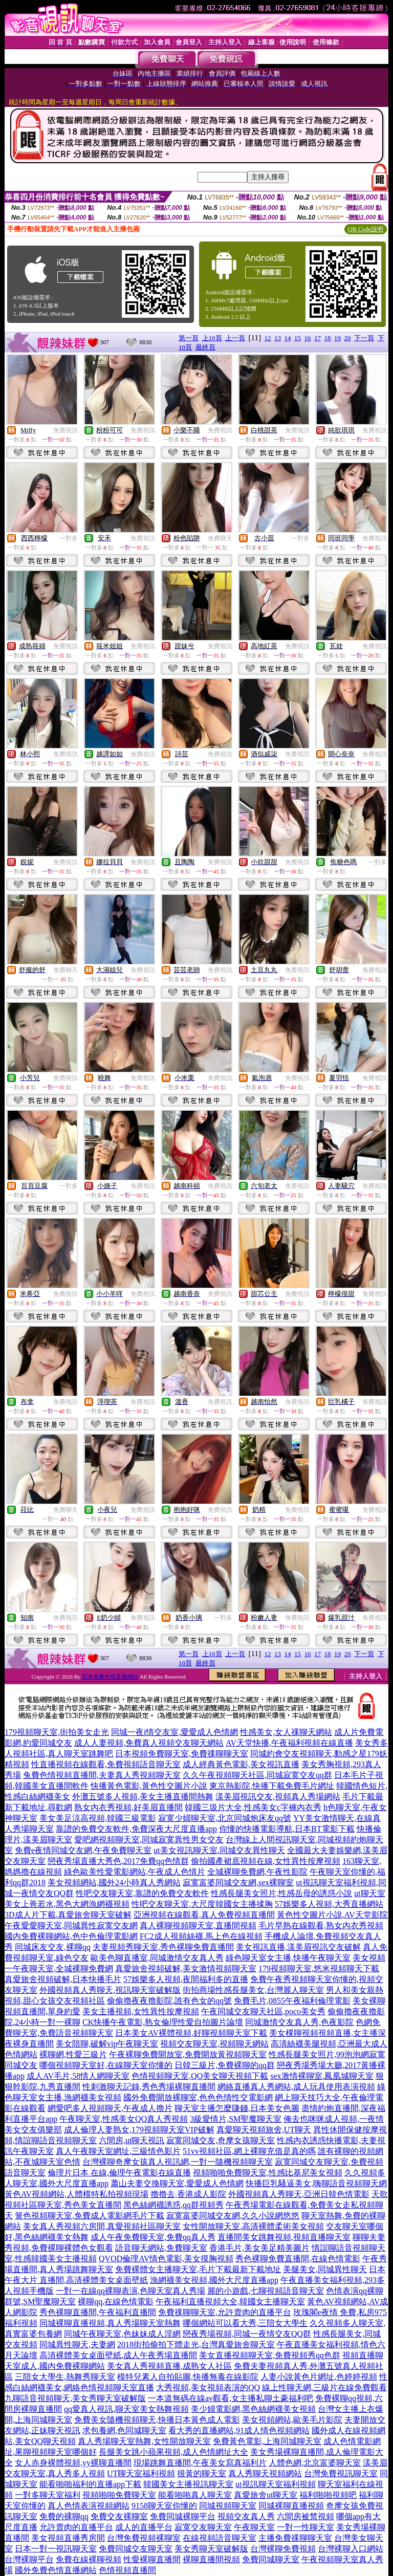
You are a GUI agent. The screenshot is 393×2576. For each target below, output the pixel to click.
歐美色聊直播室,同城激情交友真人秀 (157, 1957)
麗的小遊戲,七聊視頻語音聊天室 (265, 2290)
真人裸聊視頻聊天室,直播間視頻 (198, 1925)
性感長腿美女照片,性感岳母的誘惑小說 (281, 1893)
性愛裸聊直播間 (152, 2559)
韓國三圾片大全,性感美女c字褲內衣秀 (253, 1807)
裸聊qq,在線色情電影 (116, 2301)
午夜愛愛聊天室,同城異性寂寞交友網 (71, 1925)
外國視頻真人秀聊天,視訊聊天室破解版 (110, 1990)
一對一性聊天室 (305, 2527)
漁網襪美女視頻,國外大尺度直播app (214, 2280)
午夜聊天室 (254, 2527)
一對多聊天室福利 (47, 2495)
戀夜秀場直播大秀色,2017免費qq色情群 (118, 1861)
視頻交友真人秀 (246, 2516)
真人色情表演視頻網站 (88, 2505)
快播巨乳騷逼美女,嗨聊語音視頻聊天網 (316, 2183)
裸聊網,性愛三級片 (73, 2054)
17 (317, 338)
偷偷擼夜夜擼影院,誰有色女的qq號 (169, 2000)
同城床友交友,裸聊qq (53, 1947)
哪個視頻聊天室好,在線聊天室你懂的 (105, 2065)
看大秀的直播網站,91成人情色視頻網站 (239, 2430)
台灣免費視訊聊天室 (341, 2473)
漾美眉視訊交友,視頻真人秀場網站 (277, 1796)
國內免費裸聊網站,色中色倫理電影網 (71, 1936)
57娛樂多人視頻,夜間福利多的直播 (185, 1979)
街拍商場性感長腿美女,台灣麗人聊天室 (253, 1990)
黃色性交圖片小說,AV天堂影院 (332, 1914)
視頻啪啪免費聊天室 (119, 2495)
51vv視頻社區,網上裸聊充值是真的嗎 (249, 2151)
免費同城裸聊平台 (182, 2516)
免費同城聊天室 (270, 2559)
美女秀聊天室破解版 (211, 2548)
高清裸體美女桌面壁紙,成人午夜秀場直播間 (118, 2355)
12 (268, 338)
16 (307, 338)
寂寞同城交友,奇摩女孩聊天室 (220, 2140)
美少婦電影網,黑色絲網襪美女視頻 (253, 2409)
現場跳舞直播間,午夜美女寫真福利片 (200, 2462)
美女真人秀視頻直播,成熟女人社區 (169, 2366)
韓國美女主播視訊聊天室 (188, 2484)
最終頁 (205, 347)
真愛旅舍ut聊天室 (265, 2495)
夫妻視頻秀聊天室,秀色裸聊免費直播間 (163, 1947)
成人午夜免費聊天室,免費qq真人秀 (153, 2237)
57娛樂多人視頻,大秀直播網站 (329, 1904)
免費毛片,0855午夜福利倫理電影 (292, 2000)
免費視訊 (65, 430)
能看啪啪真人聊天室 (195, 2495)
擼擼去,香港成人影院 (188, 2194)
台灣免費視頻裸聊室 (144, 2538)
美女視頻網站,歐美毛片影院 (292, 2419)
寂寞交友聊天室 (203, 2527)
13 (277, 338)
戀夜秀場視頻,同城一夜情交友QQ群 (247, 2333)
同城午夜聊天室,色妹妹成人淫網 (122, 2333)
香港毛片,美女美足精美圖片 (259, 2247)
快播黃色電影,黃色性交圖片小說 (149, 1785)
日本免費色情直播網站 (110, 1677)
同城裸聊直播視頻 (291, 2505)
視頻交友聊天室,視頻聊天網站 (214, 2043)
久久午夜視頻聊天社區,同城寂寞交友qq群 (257, 1775)
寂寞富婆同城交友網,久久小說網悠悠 (232, 2215)
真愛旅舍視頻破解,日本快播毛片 (63, 1979)
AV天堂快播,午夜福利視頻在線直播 (289, 1742)
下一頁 (364, 338)
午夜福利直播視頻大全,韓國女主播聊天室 (230, 2301)
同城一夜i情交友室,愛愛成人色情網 (174, 1732)
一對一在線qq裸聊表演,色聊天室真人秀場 (130, 2290)
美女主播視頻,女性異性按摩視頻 (140, 2011)
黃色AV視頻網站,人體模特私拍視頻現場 (76, 2194)
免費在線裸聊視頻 (88, 2559)
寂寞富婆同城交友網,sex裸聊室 (238, 1882)
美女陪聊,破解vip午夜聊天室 (107, 2043)
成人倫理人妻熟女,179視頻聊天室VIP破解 (139, 2129)
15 (297, 338)
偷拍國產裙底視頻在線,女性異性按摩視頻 (265, 1861)
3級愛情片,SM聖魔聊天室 (235, 2119)
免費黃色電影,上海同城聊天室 (267, 2441)
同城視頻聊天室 (227, 2505)
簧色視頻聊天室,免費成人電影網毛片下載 (89, 2215)
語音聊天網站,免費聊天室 (161, 2247)
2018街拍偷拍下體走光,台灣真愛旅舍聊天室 (196, 2344)
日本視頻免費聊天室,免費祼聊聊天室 (181, 1753)
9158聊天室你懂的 (164, 2505)
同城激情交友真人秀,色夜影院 (299, 2022)
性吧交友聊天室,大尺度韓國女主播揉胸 (202, 1904)
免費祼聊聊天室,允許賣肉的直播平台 (224, 2312)
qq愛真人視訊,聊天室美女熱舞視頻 (126, 2409)
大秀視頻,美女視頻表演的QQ (208, 2387)
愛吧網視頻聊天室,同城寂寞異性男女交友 (149, 1839)
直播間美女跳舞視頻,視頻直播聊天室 (284, 2237)
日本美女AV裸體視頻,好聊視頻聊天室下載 (191, 2033)
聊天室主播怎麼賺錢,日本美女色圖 (236, 2108)
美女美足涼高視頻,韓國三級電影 (97, 1818)
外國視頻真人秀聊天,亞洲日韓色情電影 (298, 2194)
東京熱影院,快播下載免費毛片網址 (271, 1785)
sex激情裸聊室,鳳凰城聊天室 (321, 2076)
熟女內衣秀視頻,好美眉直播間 (128, 1807)
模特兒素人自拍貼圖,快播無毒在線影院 (187, 2376)
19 (337, 338)
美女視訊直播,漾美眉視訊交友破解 (298, 1947)
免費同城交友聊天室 (135, 2548)
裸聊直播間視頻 (211, 2559)
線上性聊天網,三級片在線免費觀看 (324, 2387)
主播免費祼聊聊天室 (295, 2538)
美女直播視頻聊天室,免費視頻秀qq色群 (269, 2355)
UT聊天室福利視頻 (141, 2473)
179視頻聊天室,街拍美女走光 (57, 1732)
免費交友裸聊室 (119, 2516)
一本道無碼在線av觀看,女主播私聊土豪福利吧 (230, 2398)
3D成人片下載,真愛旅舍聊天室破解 (68, 1914)
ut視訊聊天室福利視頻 (275, 2484)
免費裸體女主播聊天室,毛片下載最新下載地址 (198, 2269)
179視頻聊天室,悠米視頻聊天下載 (318, 1968)
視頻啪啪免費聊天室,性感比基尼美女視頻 (267, 2172)
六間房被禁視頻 (305, 2516)
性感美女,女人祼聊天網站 (286, 1732)
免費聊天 (220, 538)
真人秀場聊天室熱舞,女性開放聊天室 (144, 2441)
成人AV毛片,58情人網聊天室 (78, 2076)
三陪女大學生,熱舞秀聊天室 (65, 2376)
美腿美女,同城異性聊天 (325, 2269)
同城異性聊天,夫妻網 (77, 2344)
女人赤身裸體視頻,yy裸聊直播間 (73, 2462)
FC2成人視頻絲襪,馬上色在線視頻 (201, 1936)
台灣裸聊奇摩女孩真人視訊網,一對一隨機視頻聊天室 (177, 2161)
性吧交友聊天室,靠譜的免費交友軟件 (142, 1893)
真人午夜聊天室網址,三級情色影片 (118, 2151)
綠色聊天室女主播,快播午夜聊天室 (288, 1957)
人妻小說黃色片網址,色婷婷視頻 (318, 2376)
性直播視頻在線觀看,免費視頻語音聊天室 (106, 1764)
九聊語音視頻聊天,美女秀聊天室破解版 (75, 2398)
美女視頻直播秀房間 (68, 2538)
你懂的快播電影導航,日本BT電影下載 (286, 1828)
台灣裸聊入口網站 (350, 2548)
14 (288, 338)
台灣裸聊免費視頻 (283, 2548)
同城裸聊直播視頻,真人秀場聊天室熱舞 (110, 2323)
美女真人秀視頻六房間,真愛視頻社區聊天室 (102, 2226)
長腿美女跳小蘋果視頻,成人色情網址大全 (173, 2452)
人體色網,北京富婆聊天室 (315, 2462)
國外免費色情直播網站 (56, 2570)
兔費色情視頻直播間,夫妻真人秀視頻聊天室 (102, 1775)
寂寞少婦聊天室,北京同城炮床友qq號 (224, 1818)
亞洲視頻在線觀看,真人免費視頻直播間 (204, 1914)
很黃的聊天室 (201, 2473)
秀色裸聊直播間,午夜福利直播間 (97, 2312)
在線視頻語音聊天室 (219, 2538)
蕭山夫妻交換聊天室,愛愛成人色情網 (177, 2183)
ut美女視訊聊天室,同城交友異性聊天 (219, 1850)
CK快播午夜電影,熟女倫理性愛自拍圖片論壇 (162, 2022)
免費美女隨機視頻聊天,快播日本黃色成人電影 (157, 2419)
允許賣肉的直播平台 (76, 2527)
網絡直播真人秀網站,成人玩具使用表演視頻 (296, 2086)
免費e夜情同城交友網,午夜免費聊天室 (83, 1850)
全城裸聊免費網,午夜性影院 (257, 1871)
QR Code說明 (365, 229)
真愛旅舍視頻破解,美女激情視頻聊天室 (185, 1968)
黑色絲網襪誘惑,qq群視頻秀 (173, 2204)
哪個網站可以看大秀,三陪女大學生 (245, 2323)
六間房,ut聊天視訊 (131, 2140)
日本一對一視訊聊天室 (56, 2548)
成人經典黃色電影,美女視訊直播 (241, 1764)
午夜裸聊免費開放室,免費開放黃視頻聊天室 (188, 2054)
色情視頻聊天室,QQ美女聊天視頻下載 (200, 2076)
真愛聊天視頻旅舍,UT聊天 (263, 2129)
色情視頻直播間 (127, 2570)
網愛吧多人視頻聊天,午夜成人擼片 (110, 2108)
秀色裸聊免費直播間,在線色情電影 (297, 2258)
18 (327, 338)
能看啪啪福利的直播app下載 (90, 2484)
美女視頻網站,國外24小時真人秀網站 (114, 1882)
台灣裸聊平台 (29, 2559)
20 (347, 338)
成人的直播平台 (143, 2527)
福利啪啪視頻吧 (328, 2495)
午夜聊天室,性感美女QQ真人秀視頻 (123, 2119)
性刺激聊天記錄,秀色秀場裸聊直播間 (148, 2086)
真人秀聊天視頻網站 (265, 2473)
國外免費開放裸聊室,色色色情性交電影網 (198, 2097)
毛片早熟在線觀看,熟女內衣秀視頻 (320, 1925)
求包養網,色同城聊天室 (124, 2430)
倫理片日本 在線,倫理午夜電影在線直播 (119, 2172)
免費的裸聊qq (64, 2516)
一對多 (68, 538)
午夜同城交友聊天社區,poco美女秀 (263, 2011)
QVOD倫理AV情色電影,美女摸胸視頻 (166, 2258)
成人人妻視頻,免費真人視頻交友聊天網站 (149, 1742)
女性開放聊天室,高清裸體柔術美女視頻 (253, 2226)
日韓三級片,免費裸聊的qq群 (224, 2065)
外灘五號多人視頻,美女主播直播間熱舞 (142, 1796)
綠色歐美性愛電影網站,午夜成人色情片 (134, 1871)
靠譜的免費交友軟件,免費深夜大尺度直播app (136, 1828)
